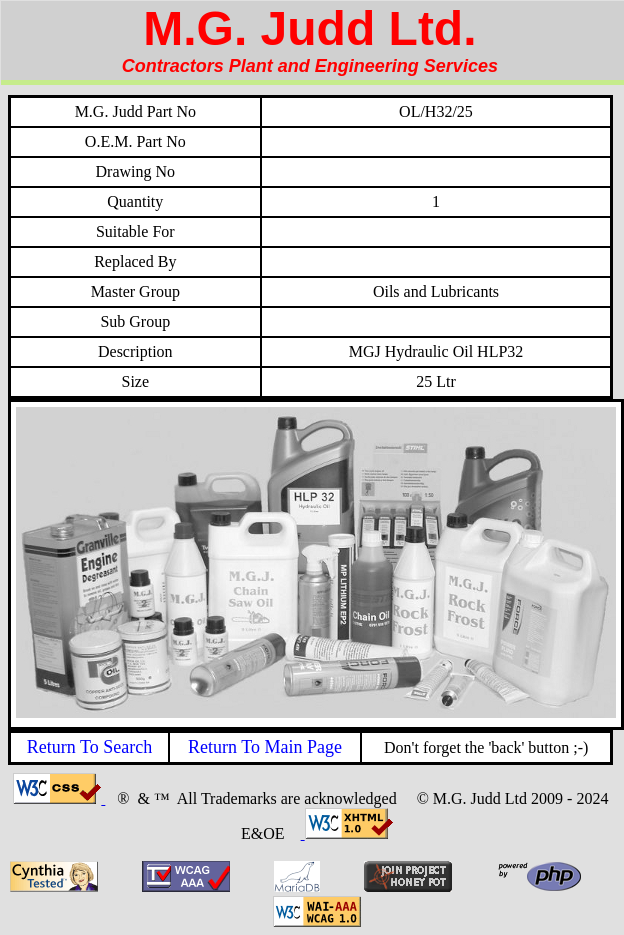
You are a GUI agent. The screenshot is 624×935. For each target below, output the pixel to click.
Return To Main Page (265, 747)
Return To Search (89, 747)
